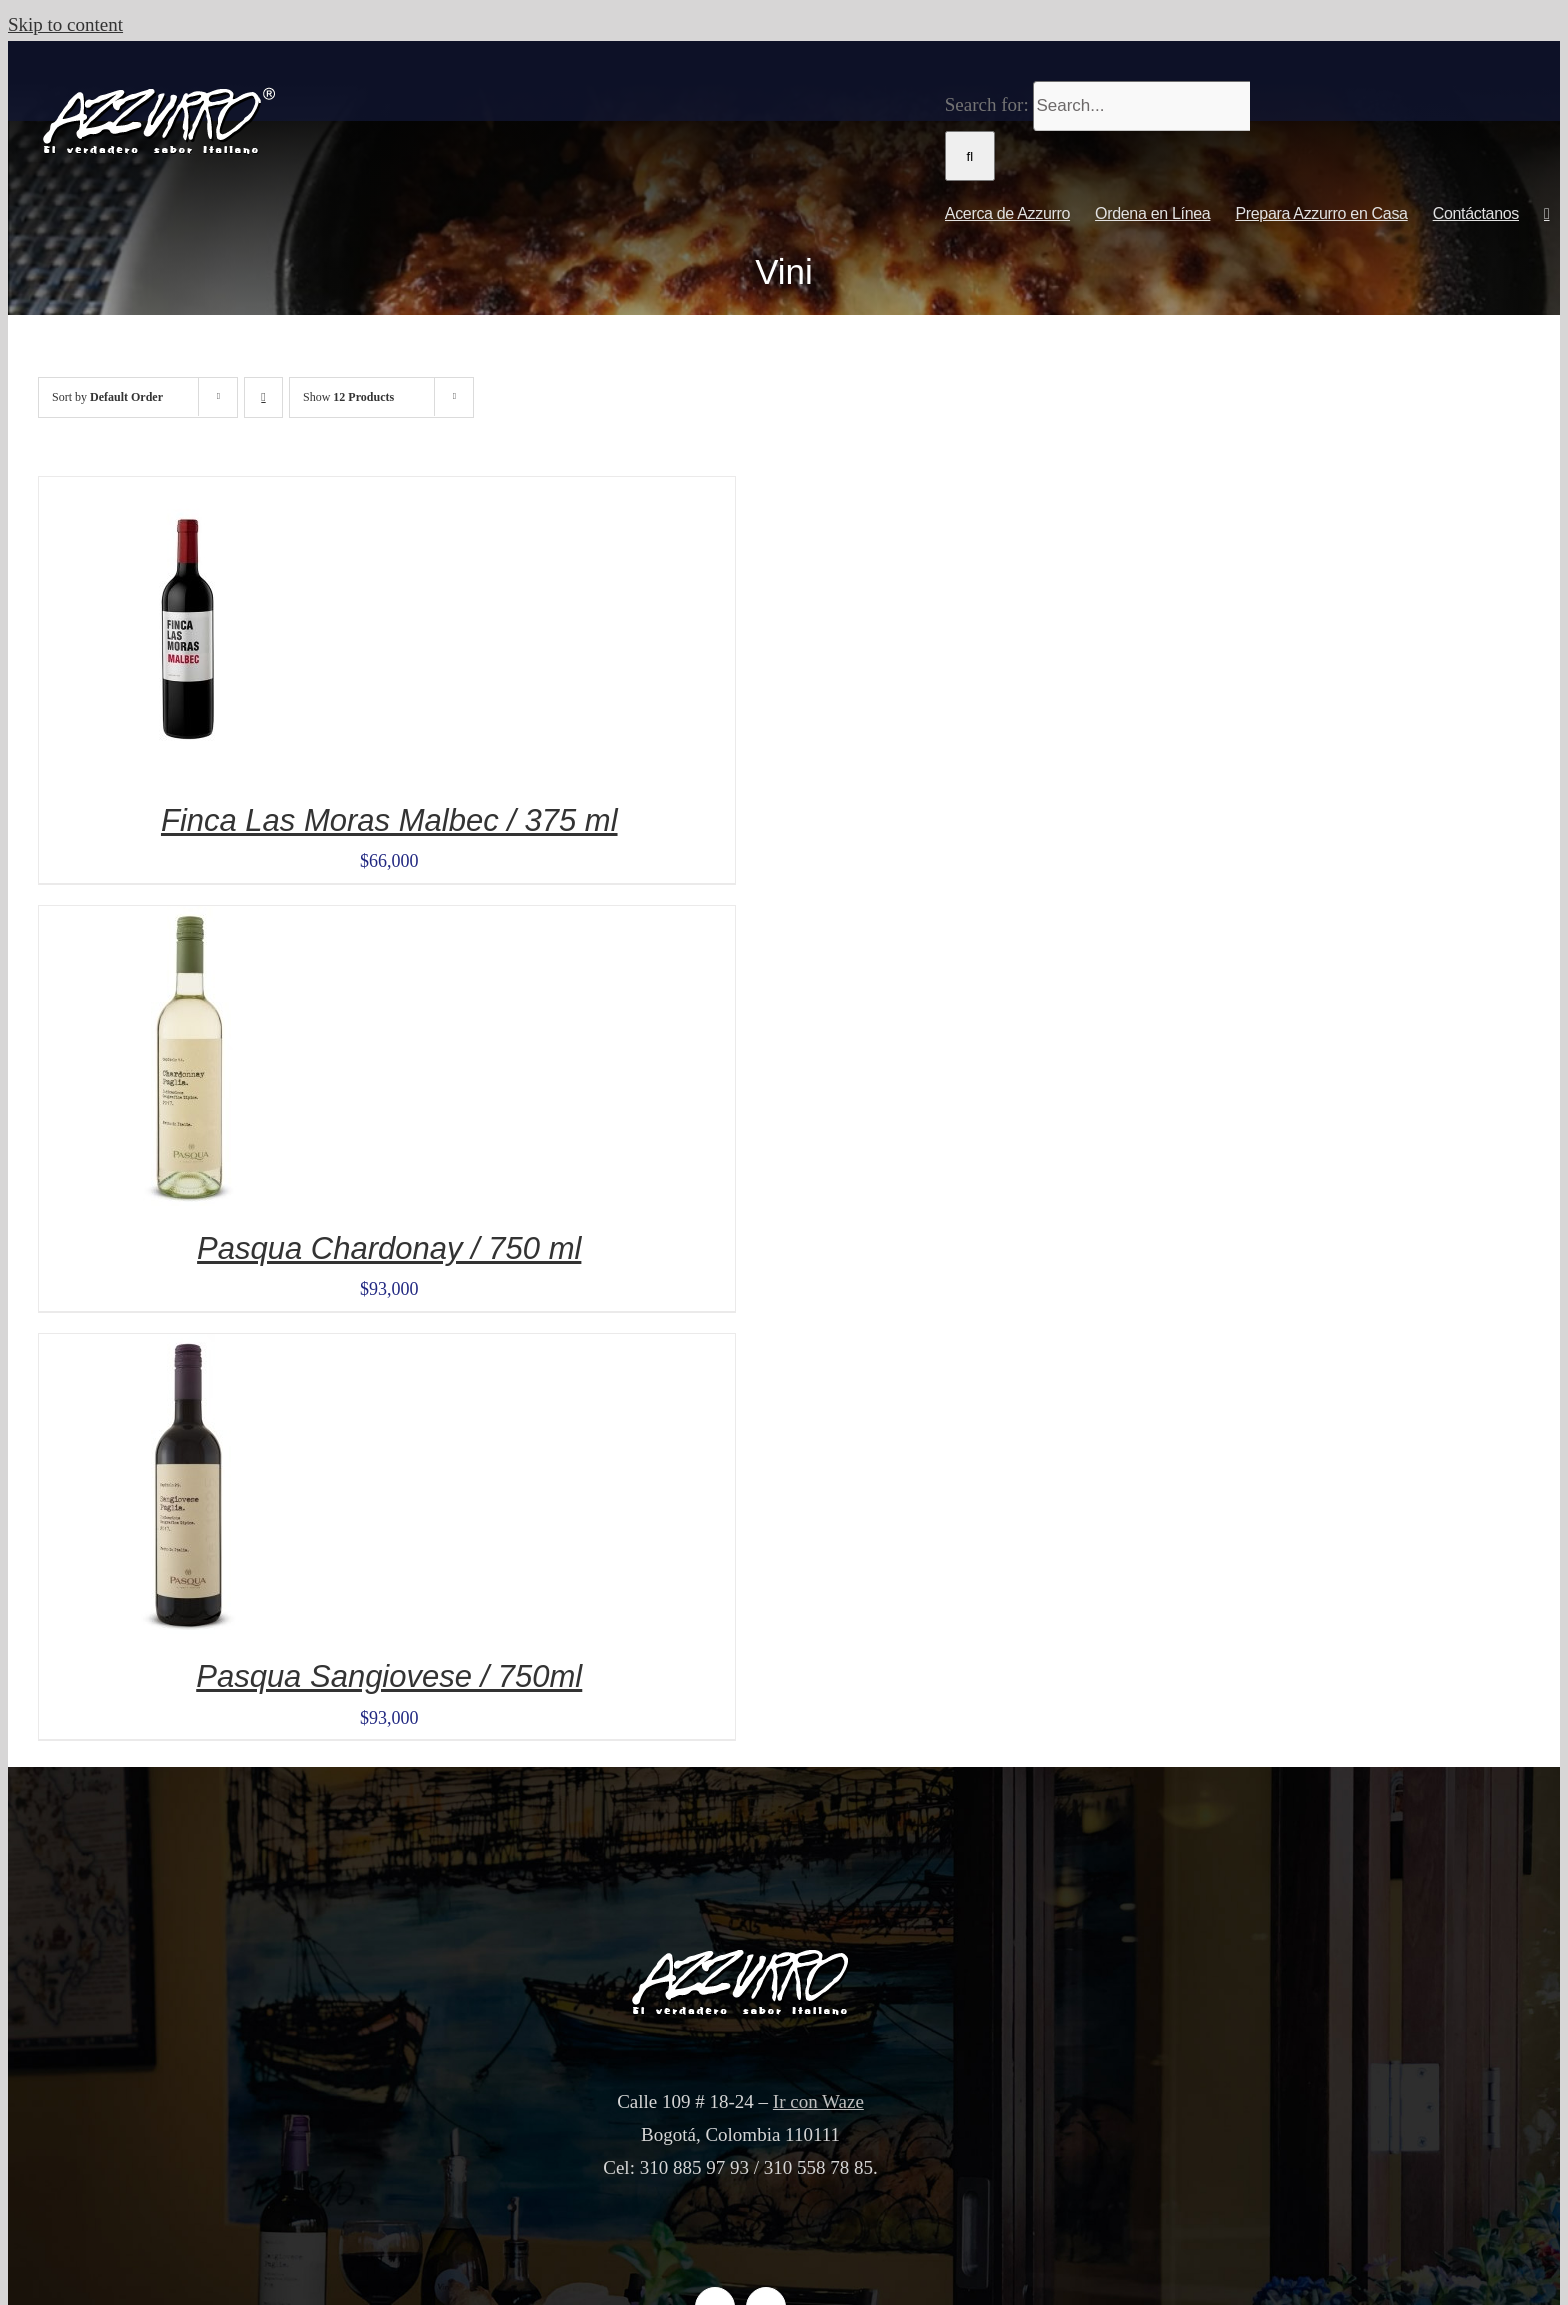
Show (348, 397)
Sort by (107, 397)
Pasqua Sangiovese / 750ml (389, 1676)
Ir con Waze (818, 2101)
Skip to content (65, 24)
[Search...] (1141, 106)
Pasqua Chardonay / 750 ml (389, 1248)
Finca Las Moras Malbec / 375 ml (389, 820)
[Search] (970, 156)
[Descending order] (263, 397)
